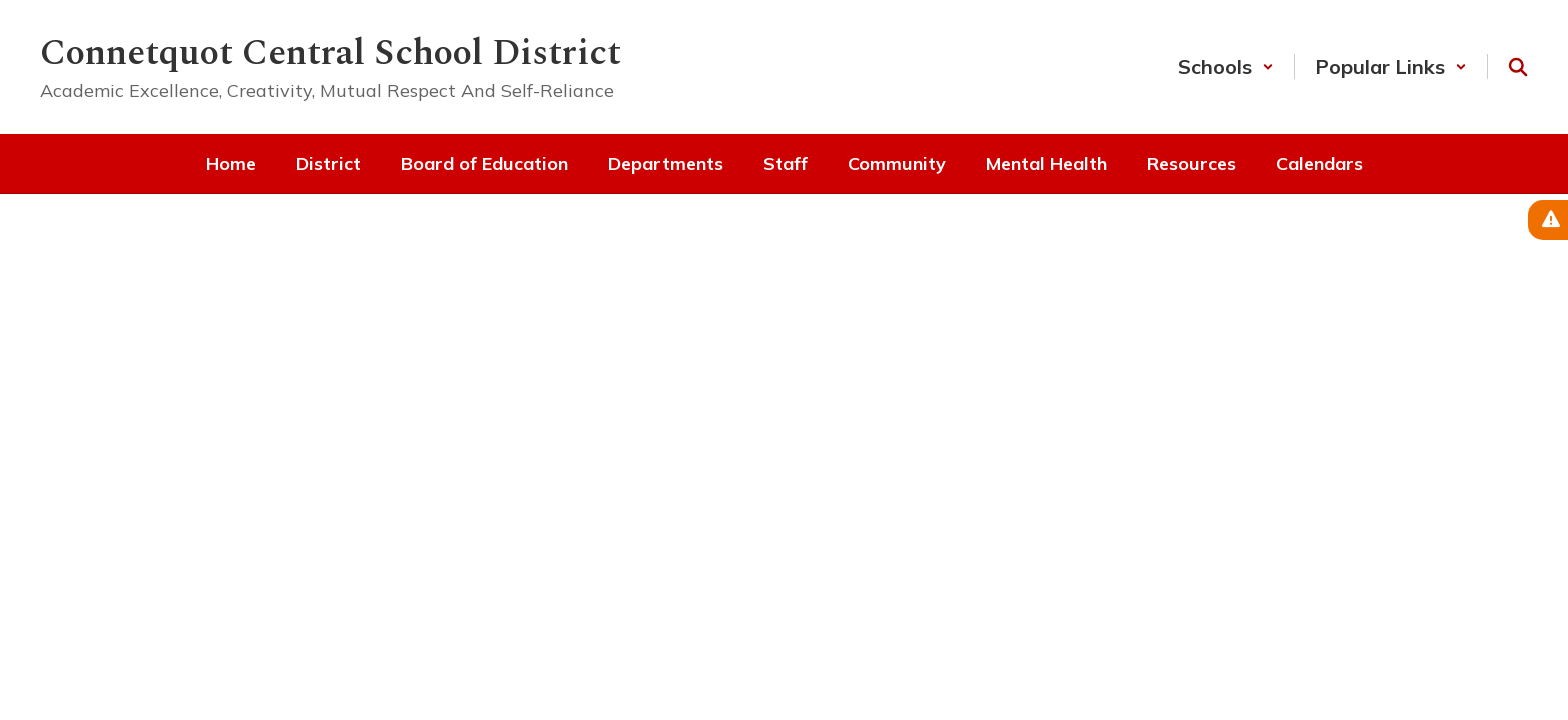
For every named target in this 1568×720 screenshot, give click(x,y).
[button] (1226, 66)
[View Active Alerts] (1548, 220)
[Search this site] (1518, 67)
